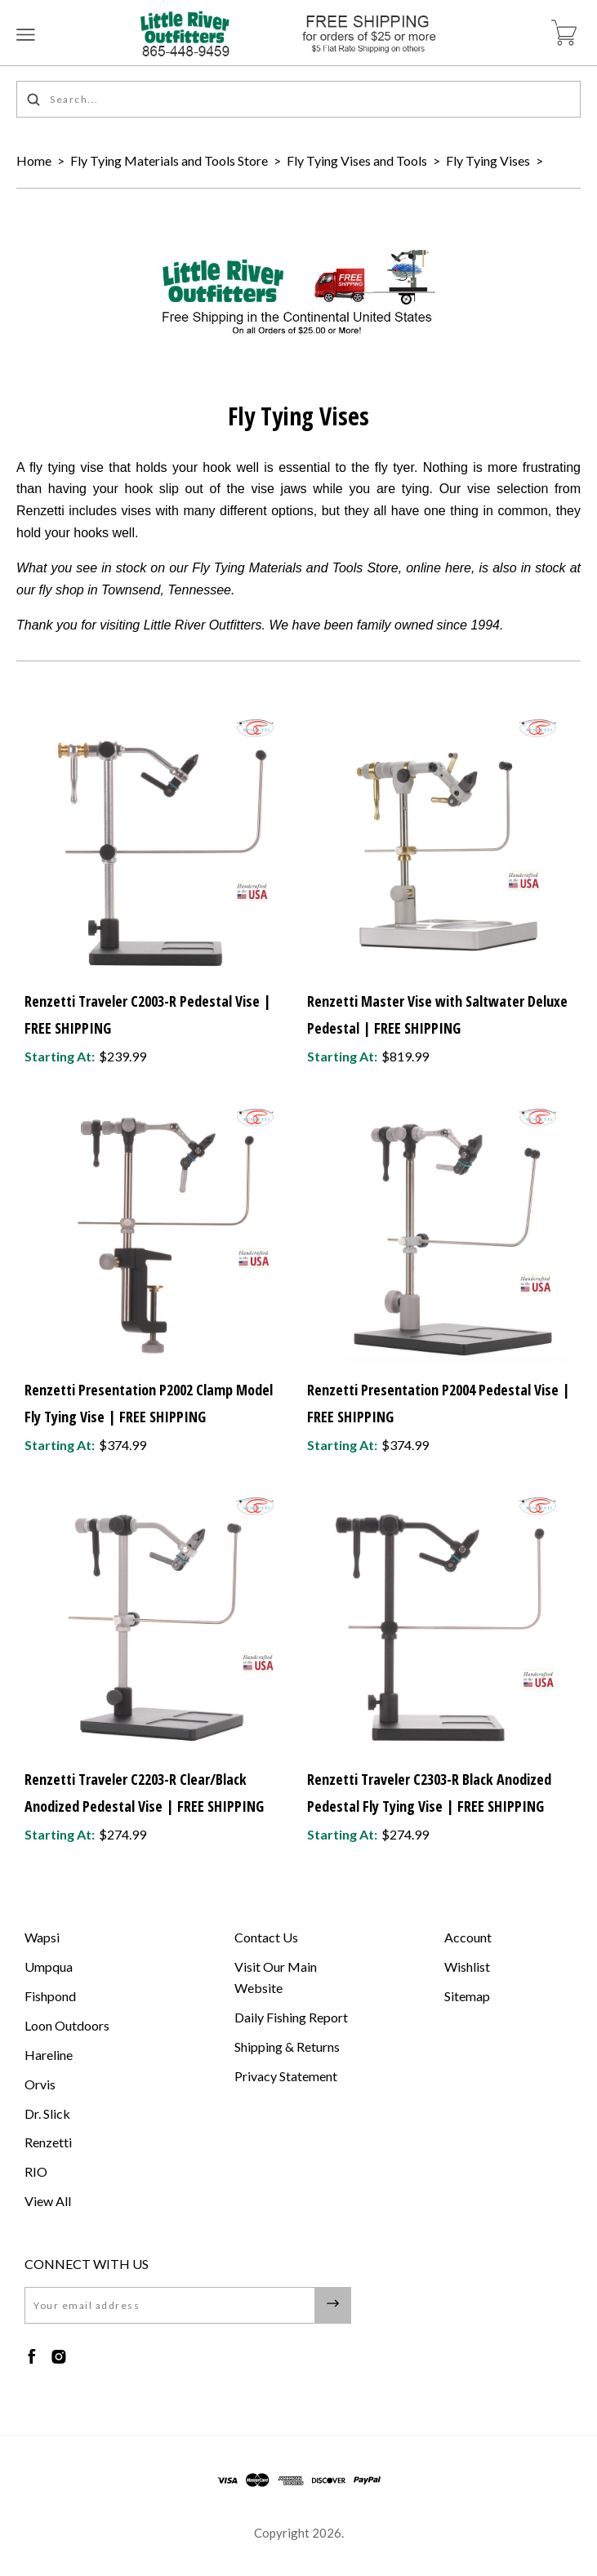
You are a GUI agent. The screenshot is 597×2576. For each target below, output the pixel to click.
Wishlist (467, 1966)
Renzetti (48, 2142)
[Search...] (298, 99)
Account (468, 1937)
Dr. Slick (47, 2113)
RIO (36, 2171)
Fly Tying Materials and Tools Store (169, 160)
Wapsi (42, 1937)
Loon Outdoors (67, 2025)
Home (33, 160)
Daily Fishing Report (291, 2017)
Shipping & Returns (287, 2046)
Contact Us (266, 1937)
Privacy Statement (285, 2076)
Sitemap (467, 1996)
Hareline (49, 2054)
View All (48, 2201)
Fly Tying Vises (488, 160)
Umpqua (49, 1966)
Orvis (40, 2084)
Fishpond (50, 1996)
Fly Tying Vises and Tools (357, 160)
